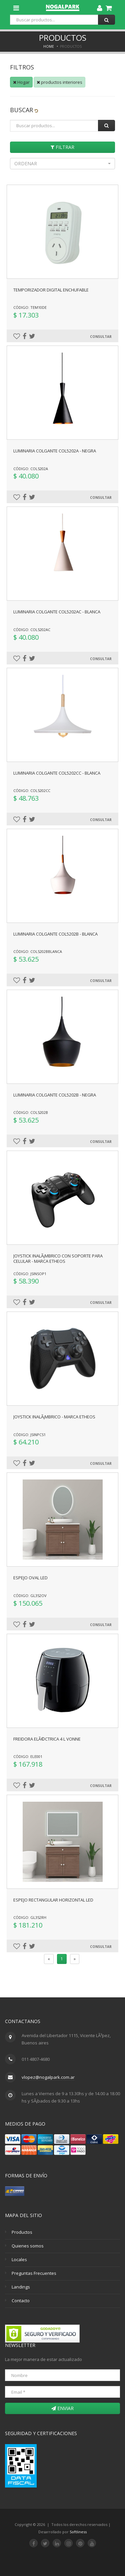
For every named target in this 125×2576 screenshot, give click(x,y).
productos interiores (59, 82)
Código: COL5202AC (31, 629)
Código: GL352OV (30, 1595)
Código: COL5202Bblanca (37, 951)
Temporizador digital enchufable (51, 290)
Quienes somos (28, 2246)
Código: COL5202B (30, 1112)
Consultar (101, 336)
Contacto (21, 2301)
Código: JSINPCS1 (29, 1434)
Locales (19, 2259)
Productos (22, 2232)
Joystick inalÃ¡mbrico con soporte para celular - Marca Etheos (58, 1258)
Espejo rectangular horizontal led (53, 1900)
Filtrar (62, 147)
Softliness (78, 2531)
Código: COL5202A (30, 468)
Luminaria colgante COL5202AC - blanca (56, 612)
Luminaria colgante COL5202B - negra (54, 1095)
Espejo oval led (30, 1578)
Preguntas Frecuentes (34, 2273)
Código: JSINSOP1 (29, 1273)
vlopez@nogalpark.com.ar (48, 2077)
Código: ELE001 (27, 1756)
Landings (21, 2287)
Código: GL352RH (29, 1917)
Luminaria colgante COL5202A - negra (54, 451)
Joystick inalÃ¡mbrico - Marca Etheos (54, 1417)
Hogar (21, 82)
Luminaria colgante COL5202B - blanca (55, 934)
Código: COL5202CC (31, 790)
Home (48, 46)
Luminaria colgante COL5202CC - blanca (56, 773)
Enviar (62, 2408)
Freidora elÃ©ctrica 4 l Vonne (47, 1739)
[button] (62, 163)
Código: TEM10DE (30, 307)
